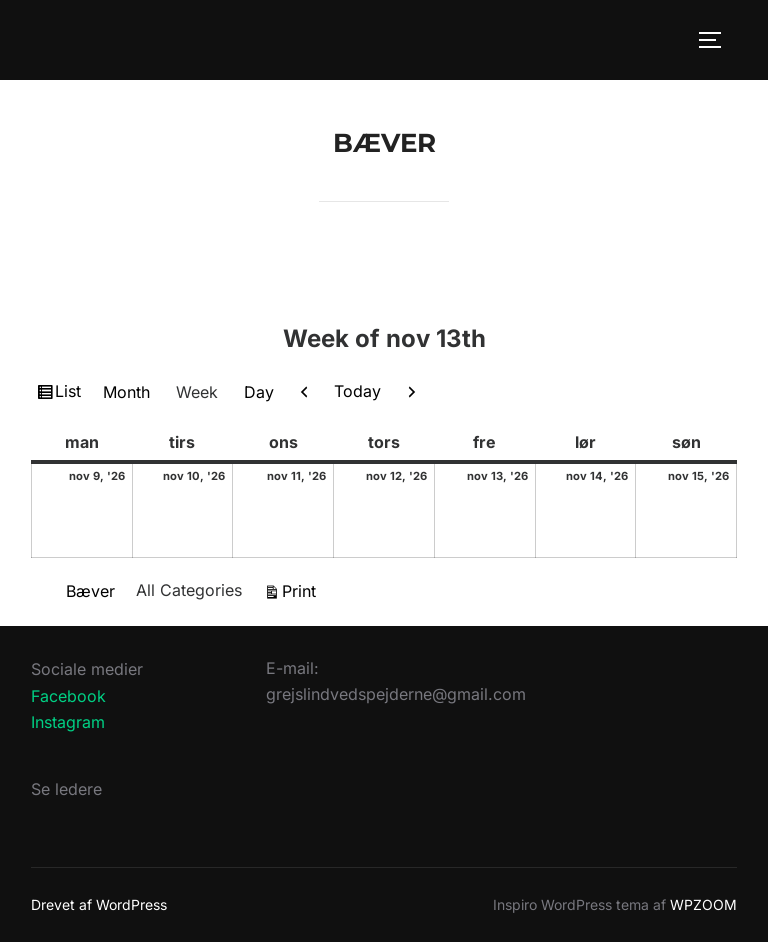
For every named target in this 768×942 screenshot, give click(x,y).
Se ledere (66, 789)
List (70, 394)
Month (126, 392)
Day (259, 392)
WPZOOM (703, 904)
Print (302, 589)
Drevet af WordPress (99, 904)
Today (357, 391)
